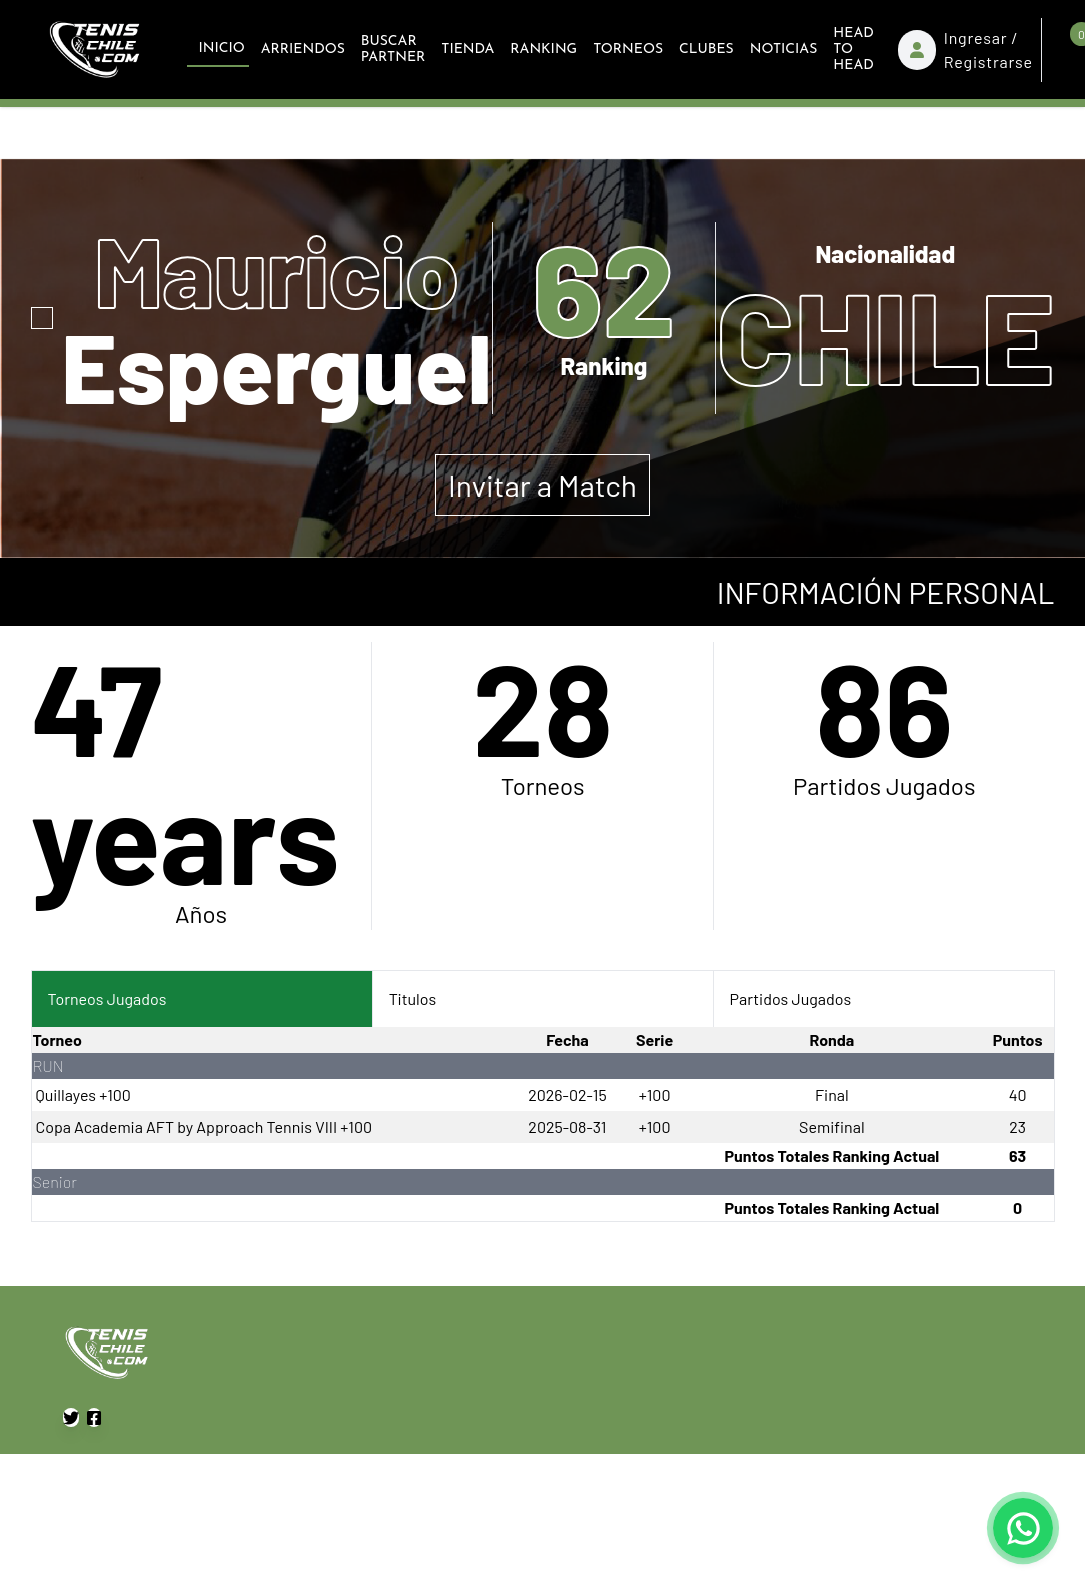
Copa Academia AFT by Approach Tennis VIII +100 (204, 1126)
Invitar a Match (542, 485)
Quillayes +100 (83, 1094)
